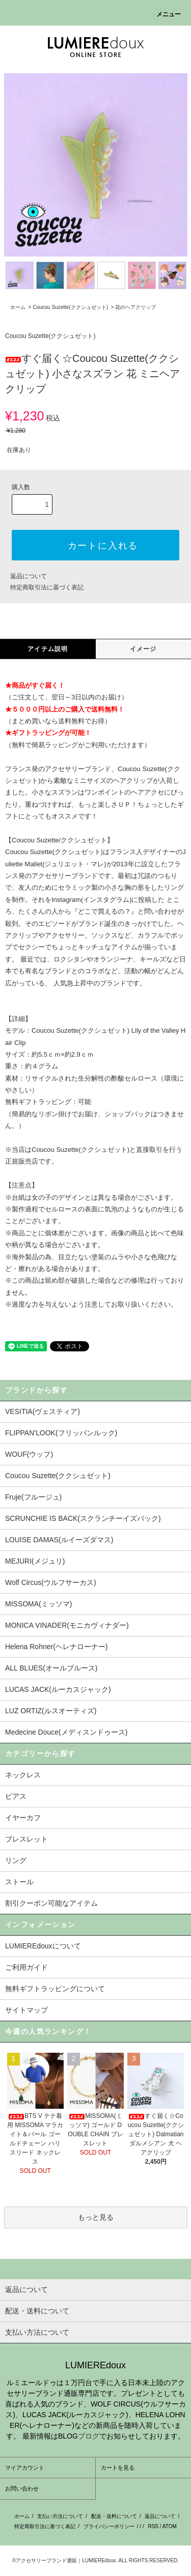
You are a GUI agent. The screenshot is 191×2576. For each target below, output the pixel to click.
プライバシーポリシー (109, 2526)
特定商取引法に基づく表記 (47, 587)
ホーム (17, 307)
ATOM (169, 2526)
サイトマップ (26, 2010)
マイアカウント (24, 2468)
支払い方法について (60, 2516)
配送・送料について (114, 2516)
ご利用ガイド (26, 1967)
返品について (28, 576)
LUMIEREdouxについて (43, 1946)
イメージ (143, 649)
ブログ (88, 2436)
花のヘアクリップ (135, 307)
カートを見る (117, 2468)
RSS (153, 2526)
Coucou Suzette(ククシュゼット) (70, 307)
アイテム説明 (48, 649)
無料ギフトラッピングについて (55, 1989)
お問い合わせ (22, 2488)
